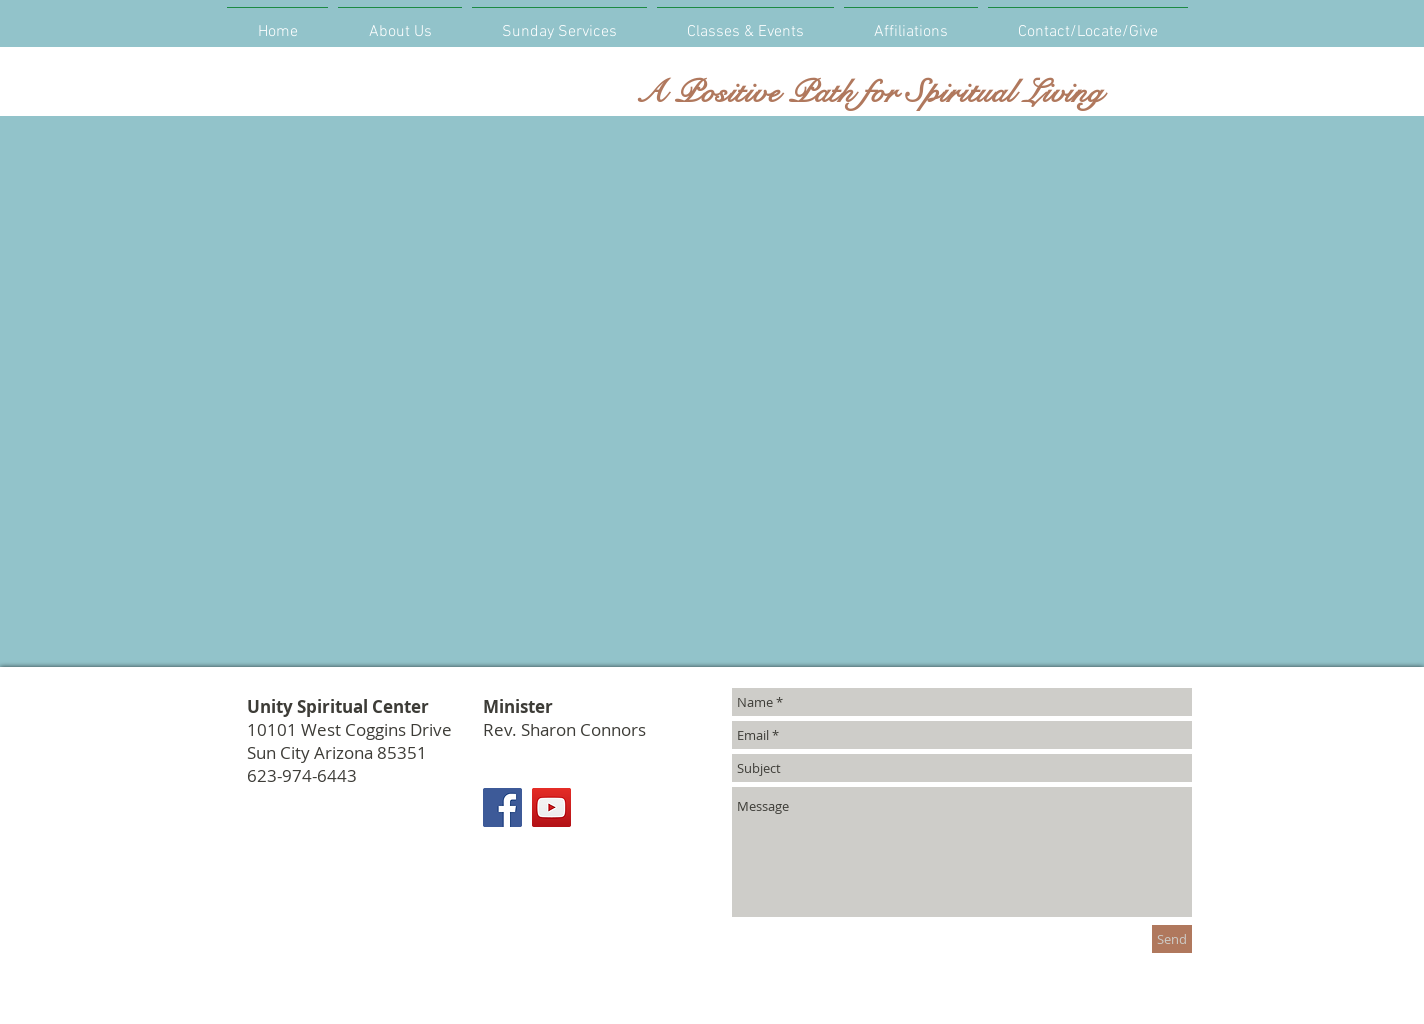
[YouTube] (551, 807)
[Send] (1172, 939)
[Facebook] (502, 807)
